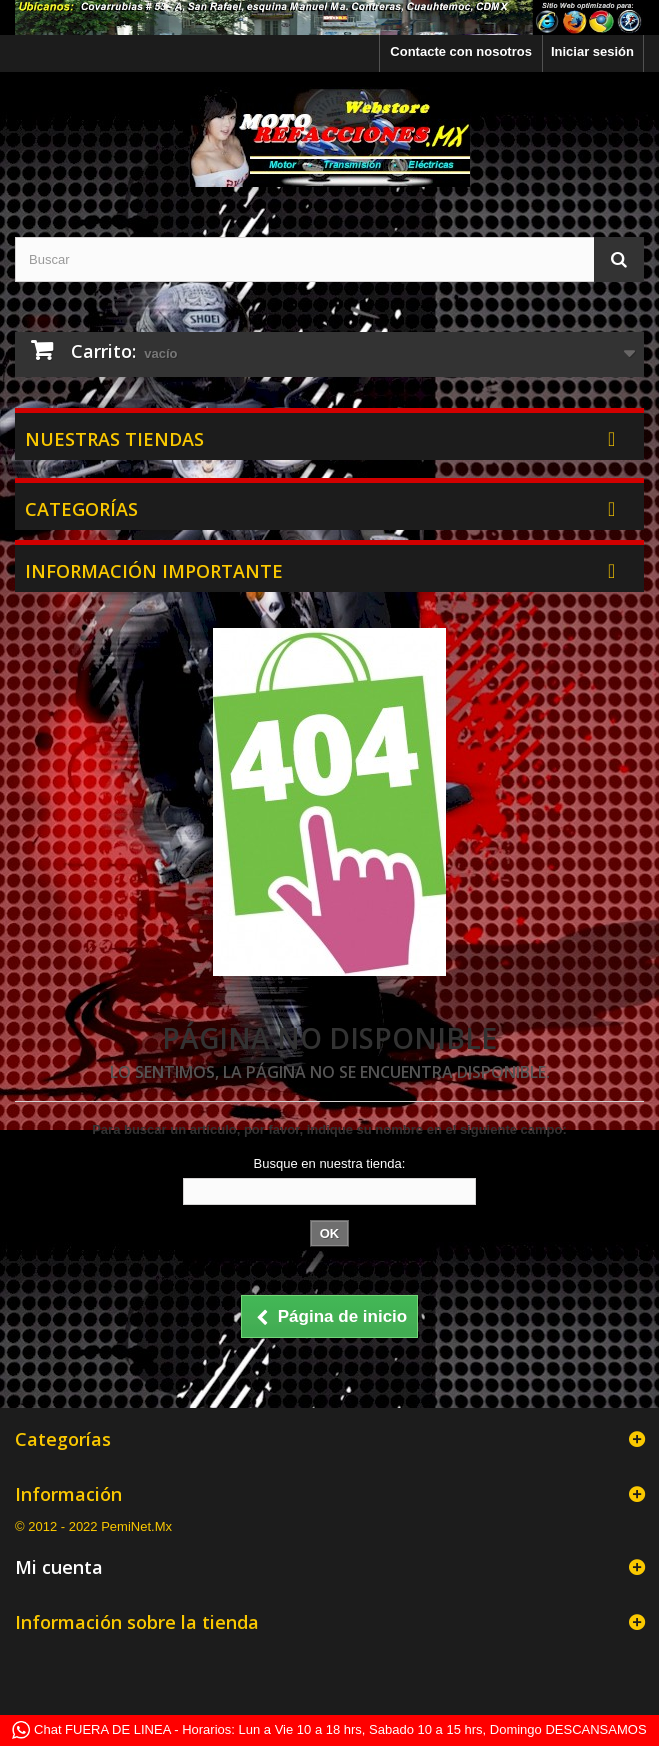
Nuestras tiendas (114, 439)
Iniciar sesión (592, 51)
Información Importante (154, 571)
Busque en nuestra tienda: (330, 1163)
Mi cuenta (59, 1567)
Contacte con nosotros (461, 51)
